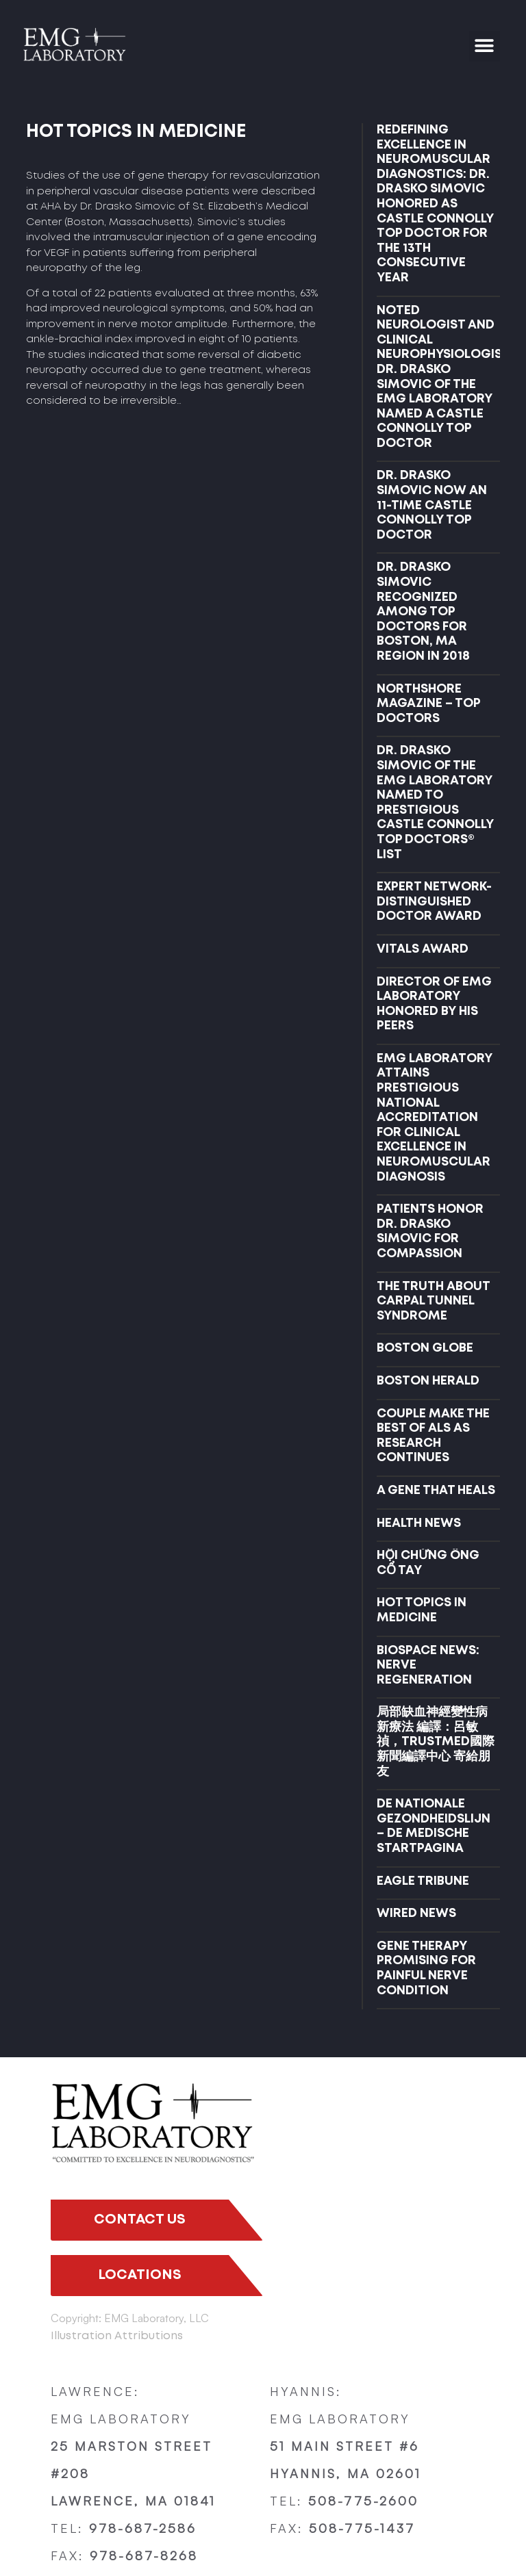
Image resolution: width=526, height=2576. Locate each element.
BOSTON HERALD (428, 1381)
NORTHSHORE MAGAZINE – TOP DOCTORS (428, 704)
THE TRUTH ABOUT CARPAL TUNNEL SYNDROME (433, 1301)
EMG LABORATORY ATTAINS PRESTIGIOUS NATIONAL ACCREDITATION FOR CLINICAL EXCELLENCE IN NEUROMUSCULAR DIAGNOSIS (434, 1118)
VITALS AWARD (422, 949)
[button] (484, 46)
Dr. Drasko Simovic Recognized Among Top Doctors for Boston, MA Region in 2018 (423, 612)
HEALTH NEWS (419, 1523)
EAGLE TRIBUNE (423, 1881)
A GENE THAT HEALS (436, 1490)
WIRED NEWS (416, 1913)
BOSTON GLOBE (425, 1348)
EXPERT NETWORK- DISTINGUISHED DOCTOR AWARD (434, 901)
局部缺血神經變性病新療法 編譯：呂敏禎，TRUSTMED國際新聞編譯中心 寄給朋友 (435, 1742)
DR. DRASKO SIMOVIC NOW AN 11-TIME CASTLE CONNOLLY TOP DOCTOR (432, 505)
